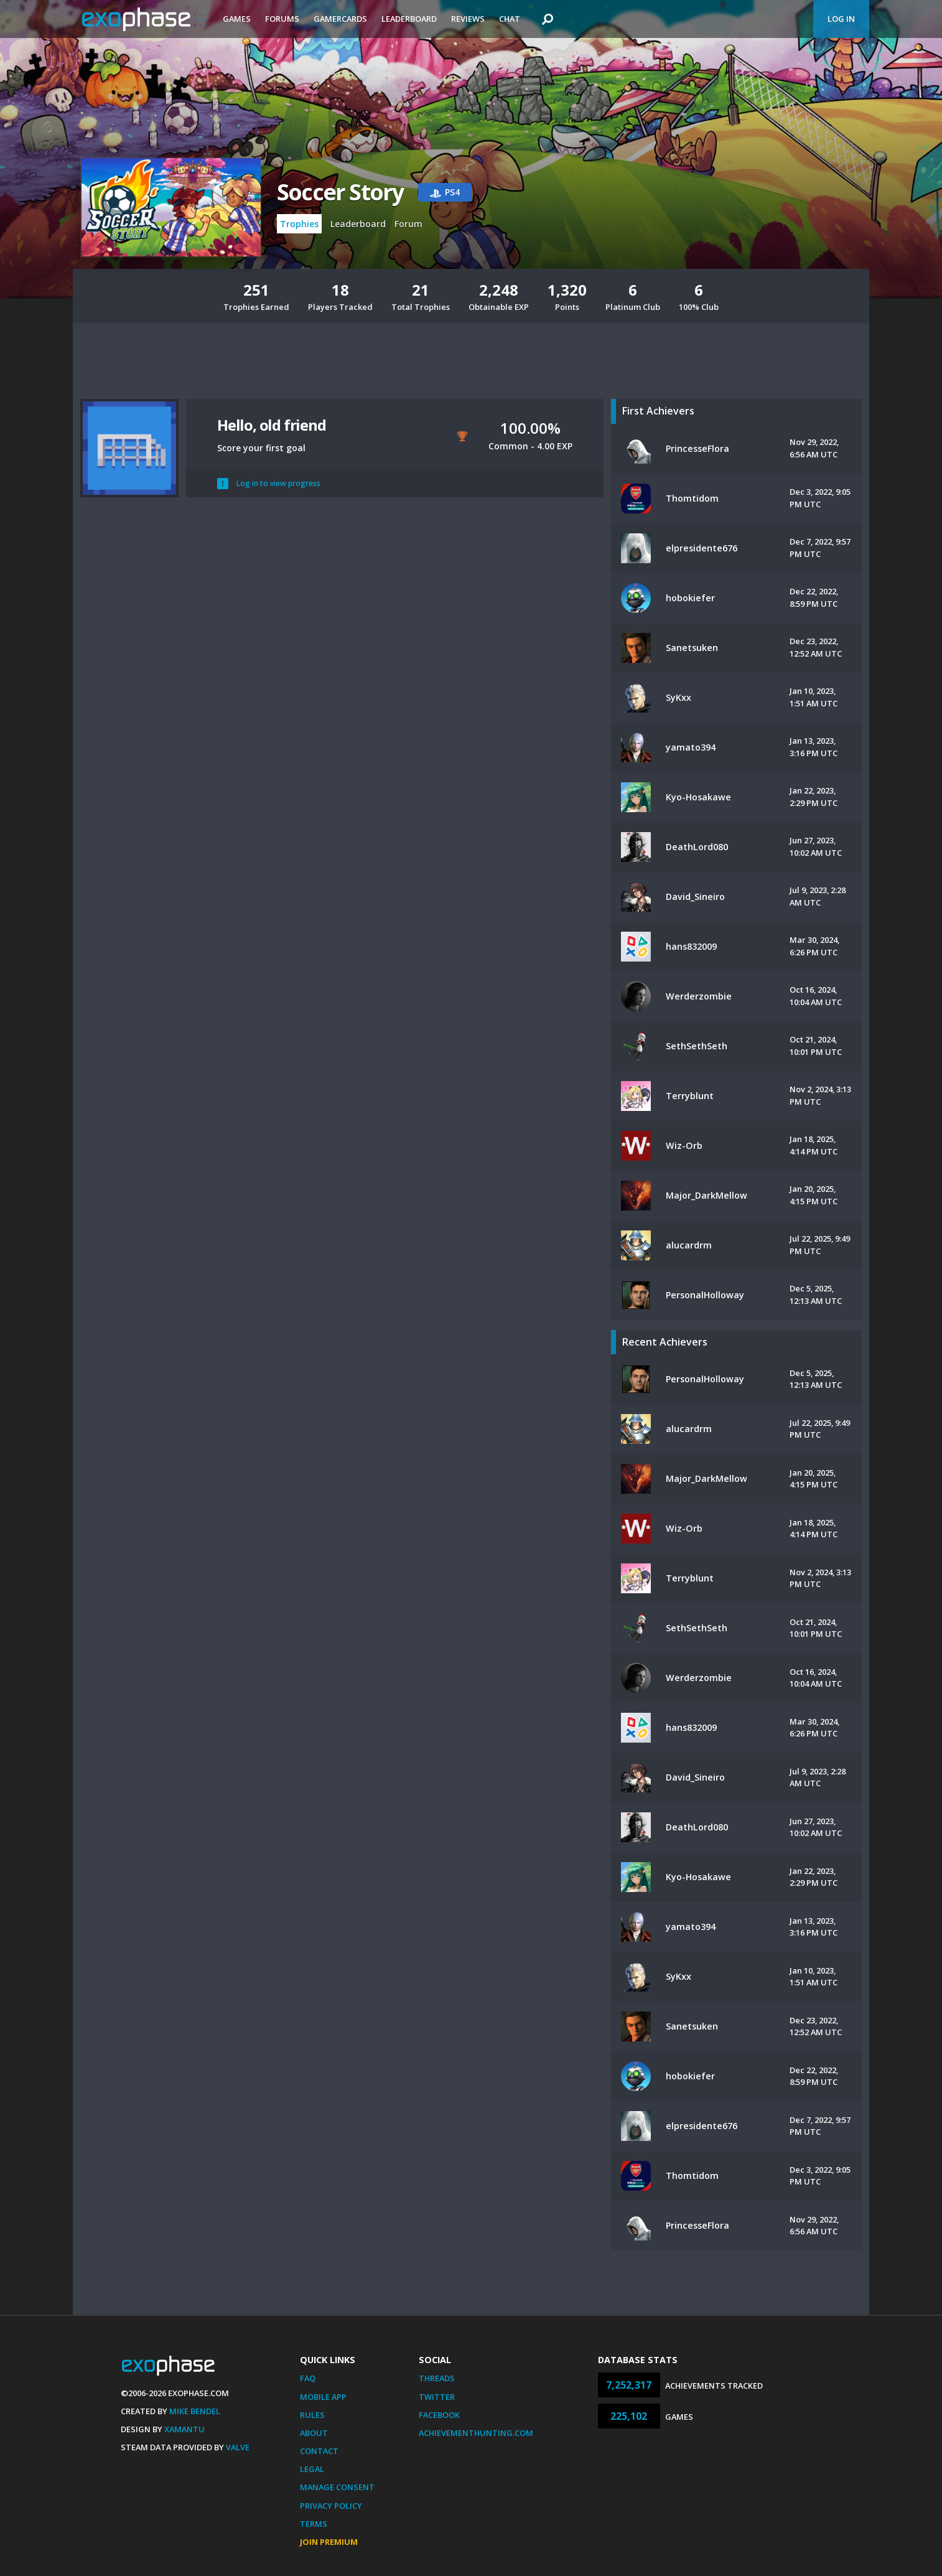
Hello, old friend (271, 425)
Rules (312, 2414)
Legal (312, 2469)
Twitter (437, 2396)
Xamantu (184, 2429)
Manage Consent (337, 2487)
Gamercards (340, 18)
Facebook (439, 2414)
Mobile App (323, 2396)
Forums (282, 18)
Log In (841, 18)
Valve (237, 2447)
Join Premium (329, 2541)
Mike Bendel (194, 2411)
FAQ (307, 2378)
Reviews (468, 18)
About (314, 2432)
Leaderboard (409, 18)
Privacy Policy (331, 2505)
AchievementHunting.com (476, 2432)
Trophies (299, 224)
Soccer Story (340, 192)
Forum (408, 224)
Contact (319, 2451)
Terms (313, 2523)
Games (237, 18)
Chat (509, 18)
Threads (437, 2378)
